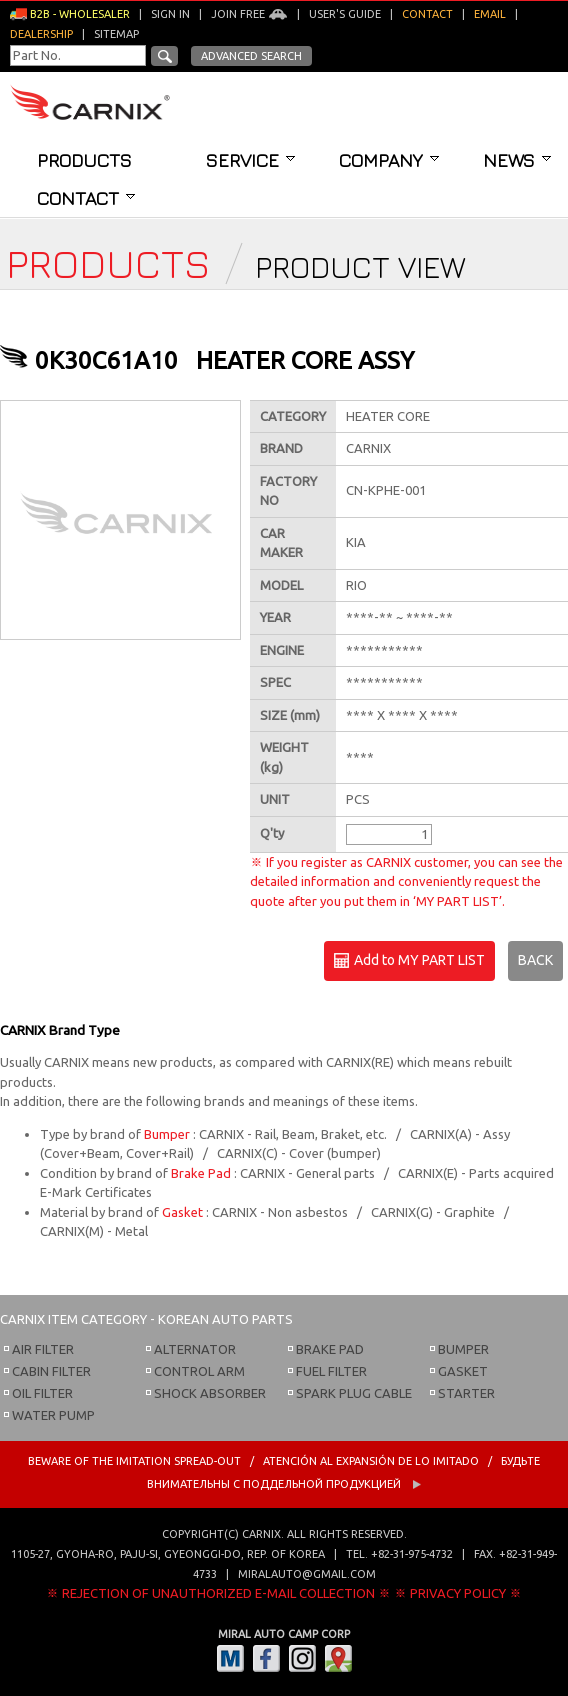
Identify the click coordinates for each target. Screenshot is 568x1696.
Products (84, 160)
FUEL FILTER (331, 1371)
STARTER (466, 1393)
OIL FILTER (42, 1393)
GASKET (463, 1371)
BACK (535, 960)
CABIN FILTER (51, 1371)
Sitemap (116, 34)
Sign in (170, 14)
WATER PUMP (53, 1415)
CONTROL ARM (199, 1371)
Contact (86, 198)
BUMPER (463, 1349)
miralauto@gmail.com (307, 1574)
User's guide (345, 14)
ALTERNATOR (195, 1349)
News (517, 160)
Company (389, 160)
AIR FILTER (43, 1349)
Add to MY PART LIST (409, 961)
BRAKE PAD (330, 1349)
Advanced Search (251, 56)
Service (250, 160)
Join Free (249, 14)
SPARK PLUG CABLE (354, 1393)
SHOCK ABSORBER (210, 1393)
